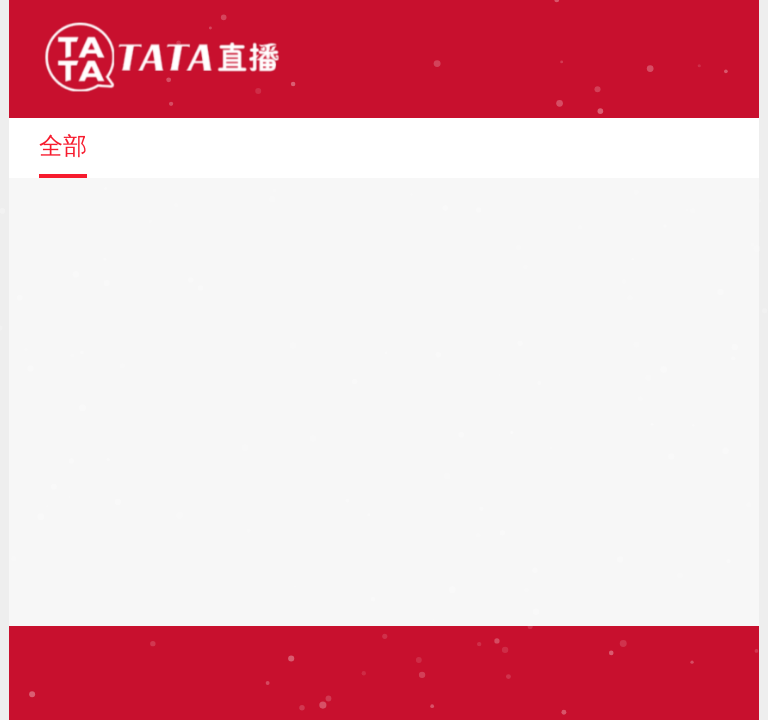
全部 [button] (63, 145)
